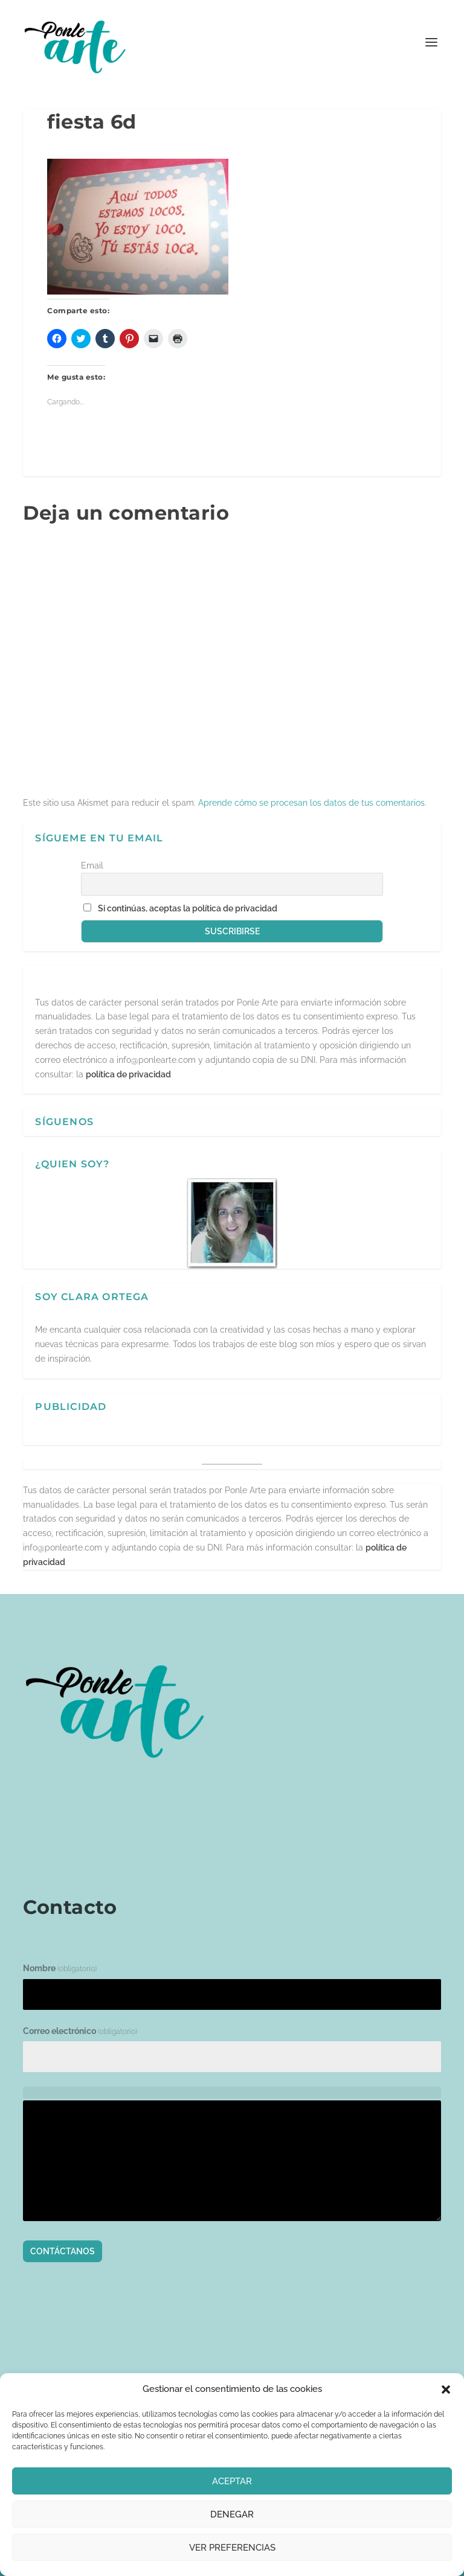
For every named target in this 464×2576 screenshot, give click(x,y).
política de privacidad (128, 1074)
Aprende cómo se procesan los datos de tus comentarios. (312, 803)
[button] (446, 2389)
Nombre (60, 1968)
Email (92, 865)
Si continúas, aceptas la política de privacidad (187, 908)
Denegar (232, 2514)
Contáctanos (62, 2251)
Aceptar (232, 2481)
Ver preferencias (232, 2547)
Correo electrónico (80, 2031)
